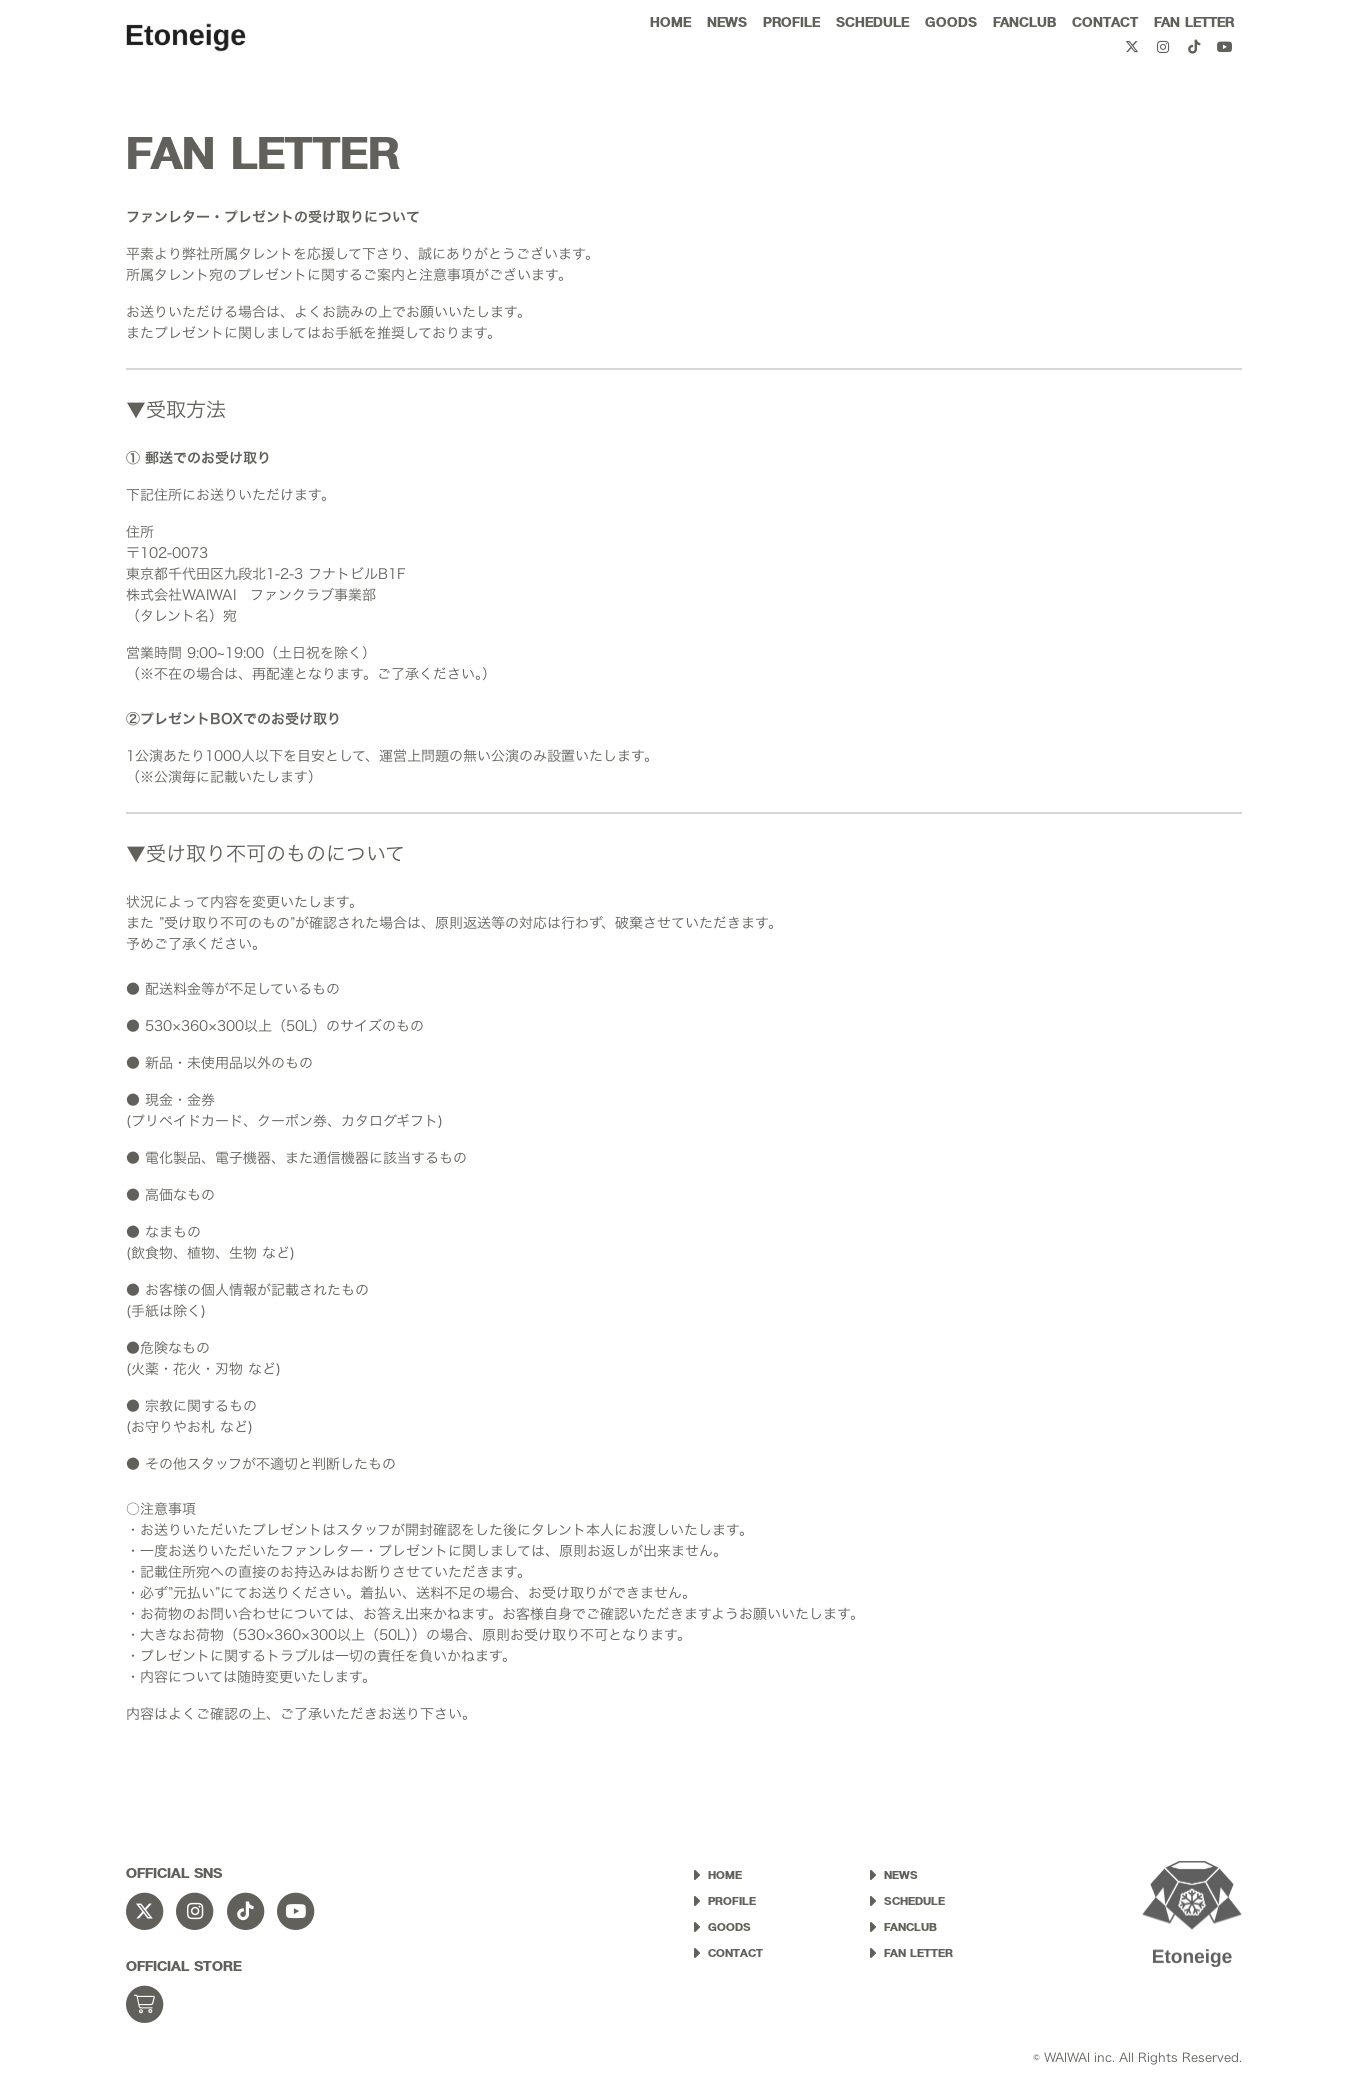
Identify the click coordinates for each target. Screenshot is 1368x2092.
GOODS (951, 22)
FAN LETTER (1194, 22)
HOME (670, 22)
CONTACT (1105, 22)
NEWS (727, 22)
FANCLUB (1024, 22)
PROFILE (791, 22)
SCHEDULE (872, 22)
